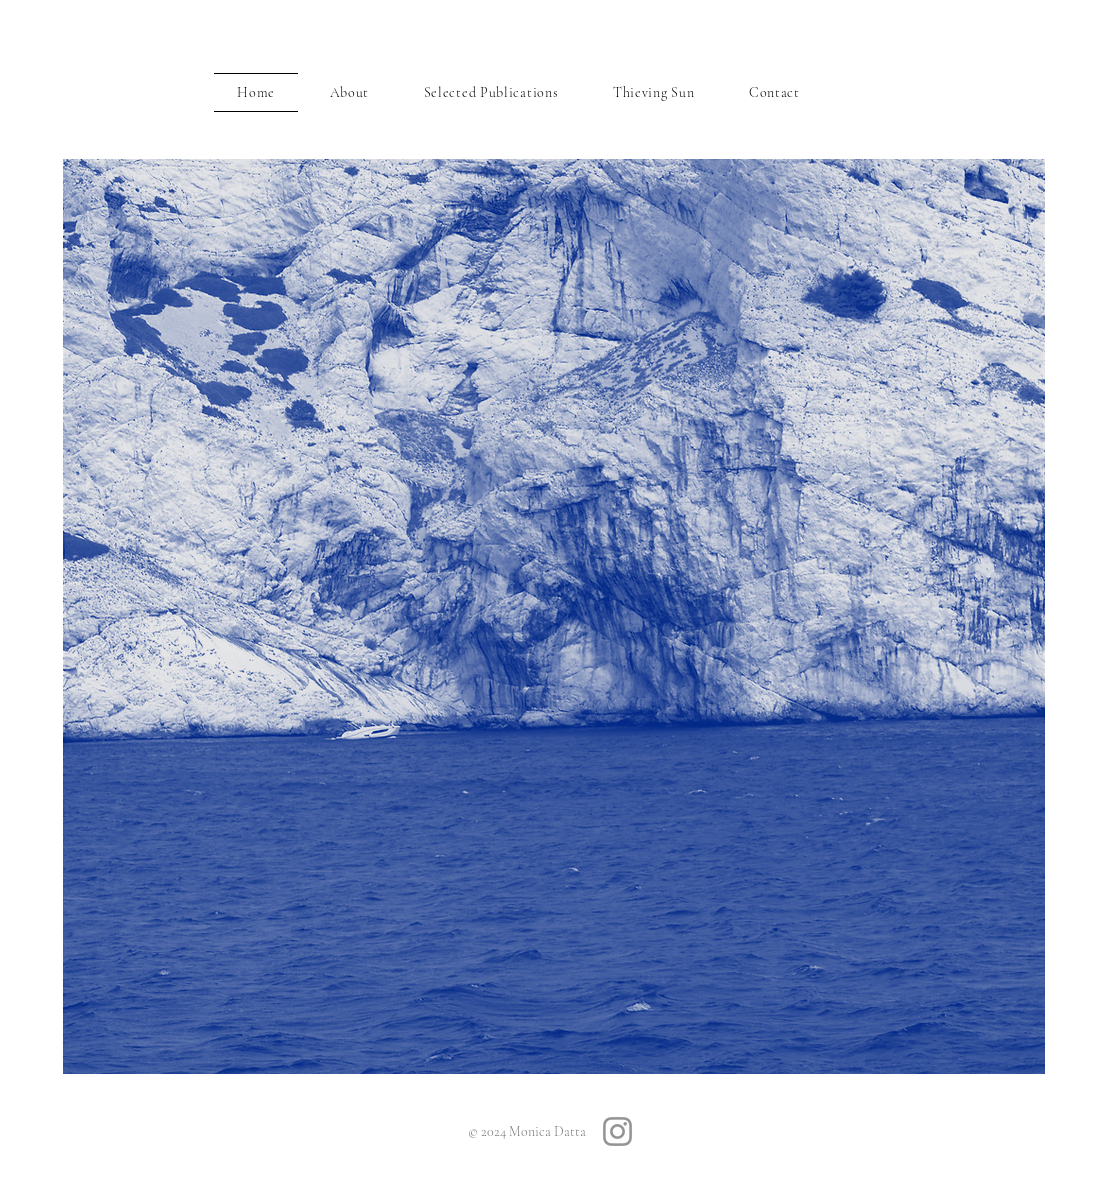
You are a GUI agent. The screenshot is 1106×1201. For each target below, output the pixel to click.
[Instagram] (617, 1131)
